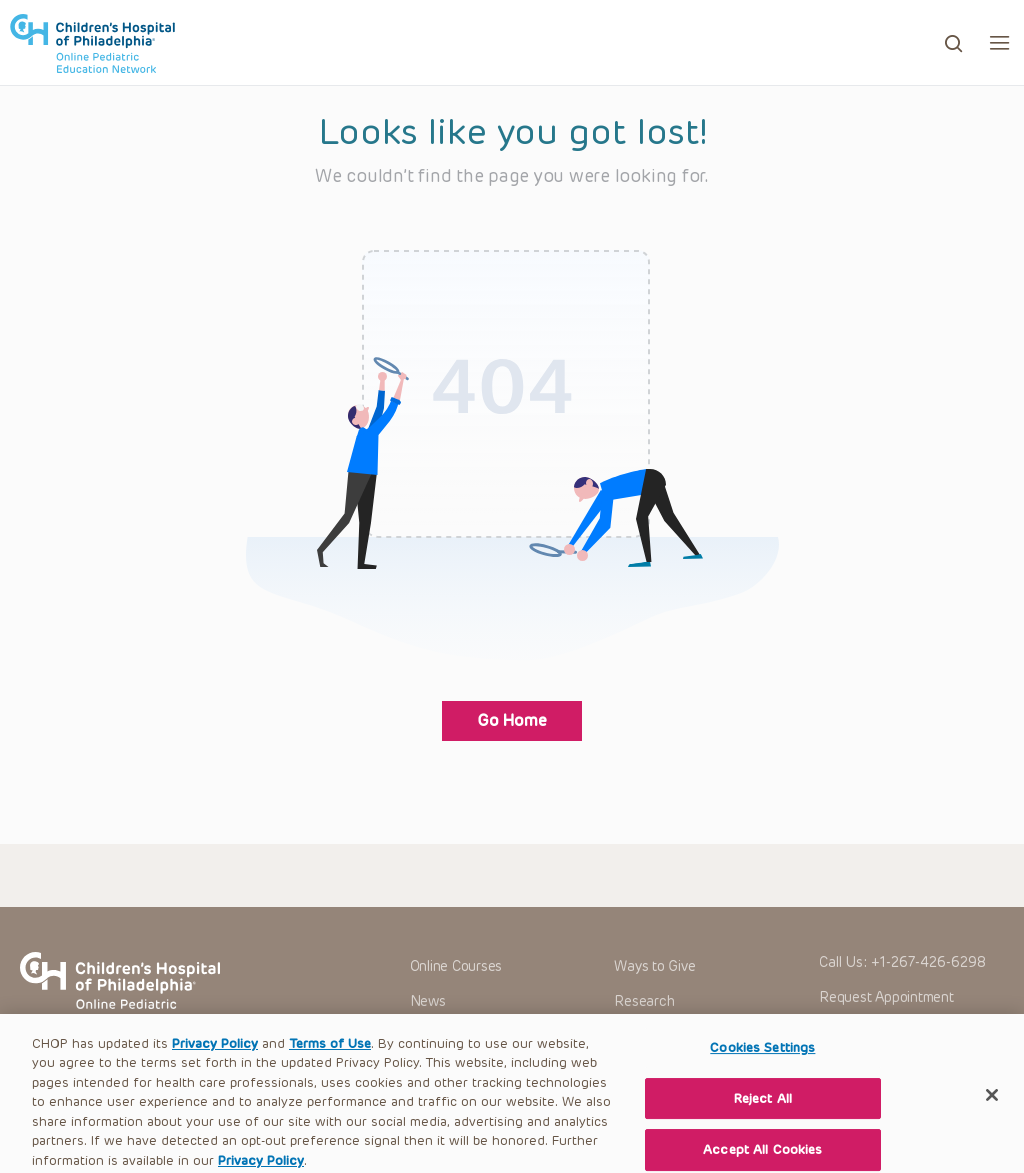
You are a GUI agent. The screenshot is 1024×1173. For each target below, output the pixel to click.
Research (644, 1001)
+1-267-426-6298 (928, 962)
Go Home (512, 720)
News (428, 1001)
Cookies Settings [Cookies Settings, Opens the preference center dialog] (762, 1055)
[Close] (992, 1103)
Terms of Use (330, 1051)
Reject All (763, 1106)
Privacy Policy (215, 1051)
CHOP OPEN (92, 43)
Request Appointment (886, 997)
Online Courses (456, 966)
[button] (999, 42)
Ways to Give (654, 966)
